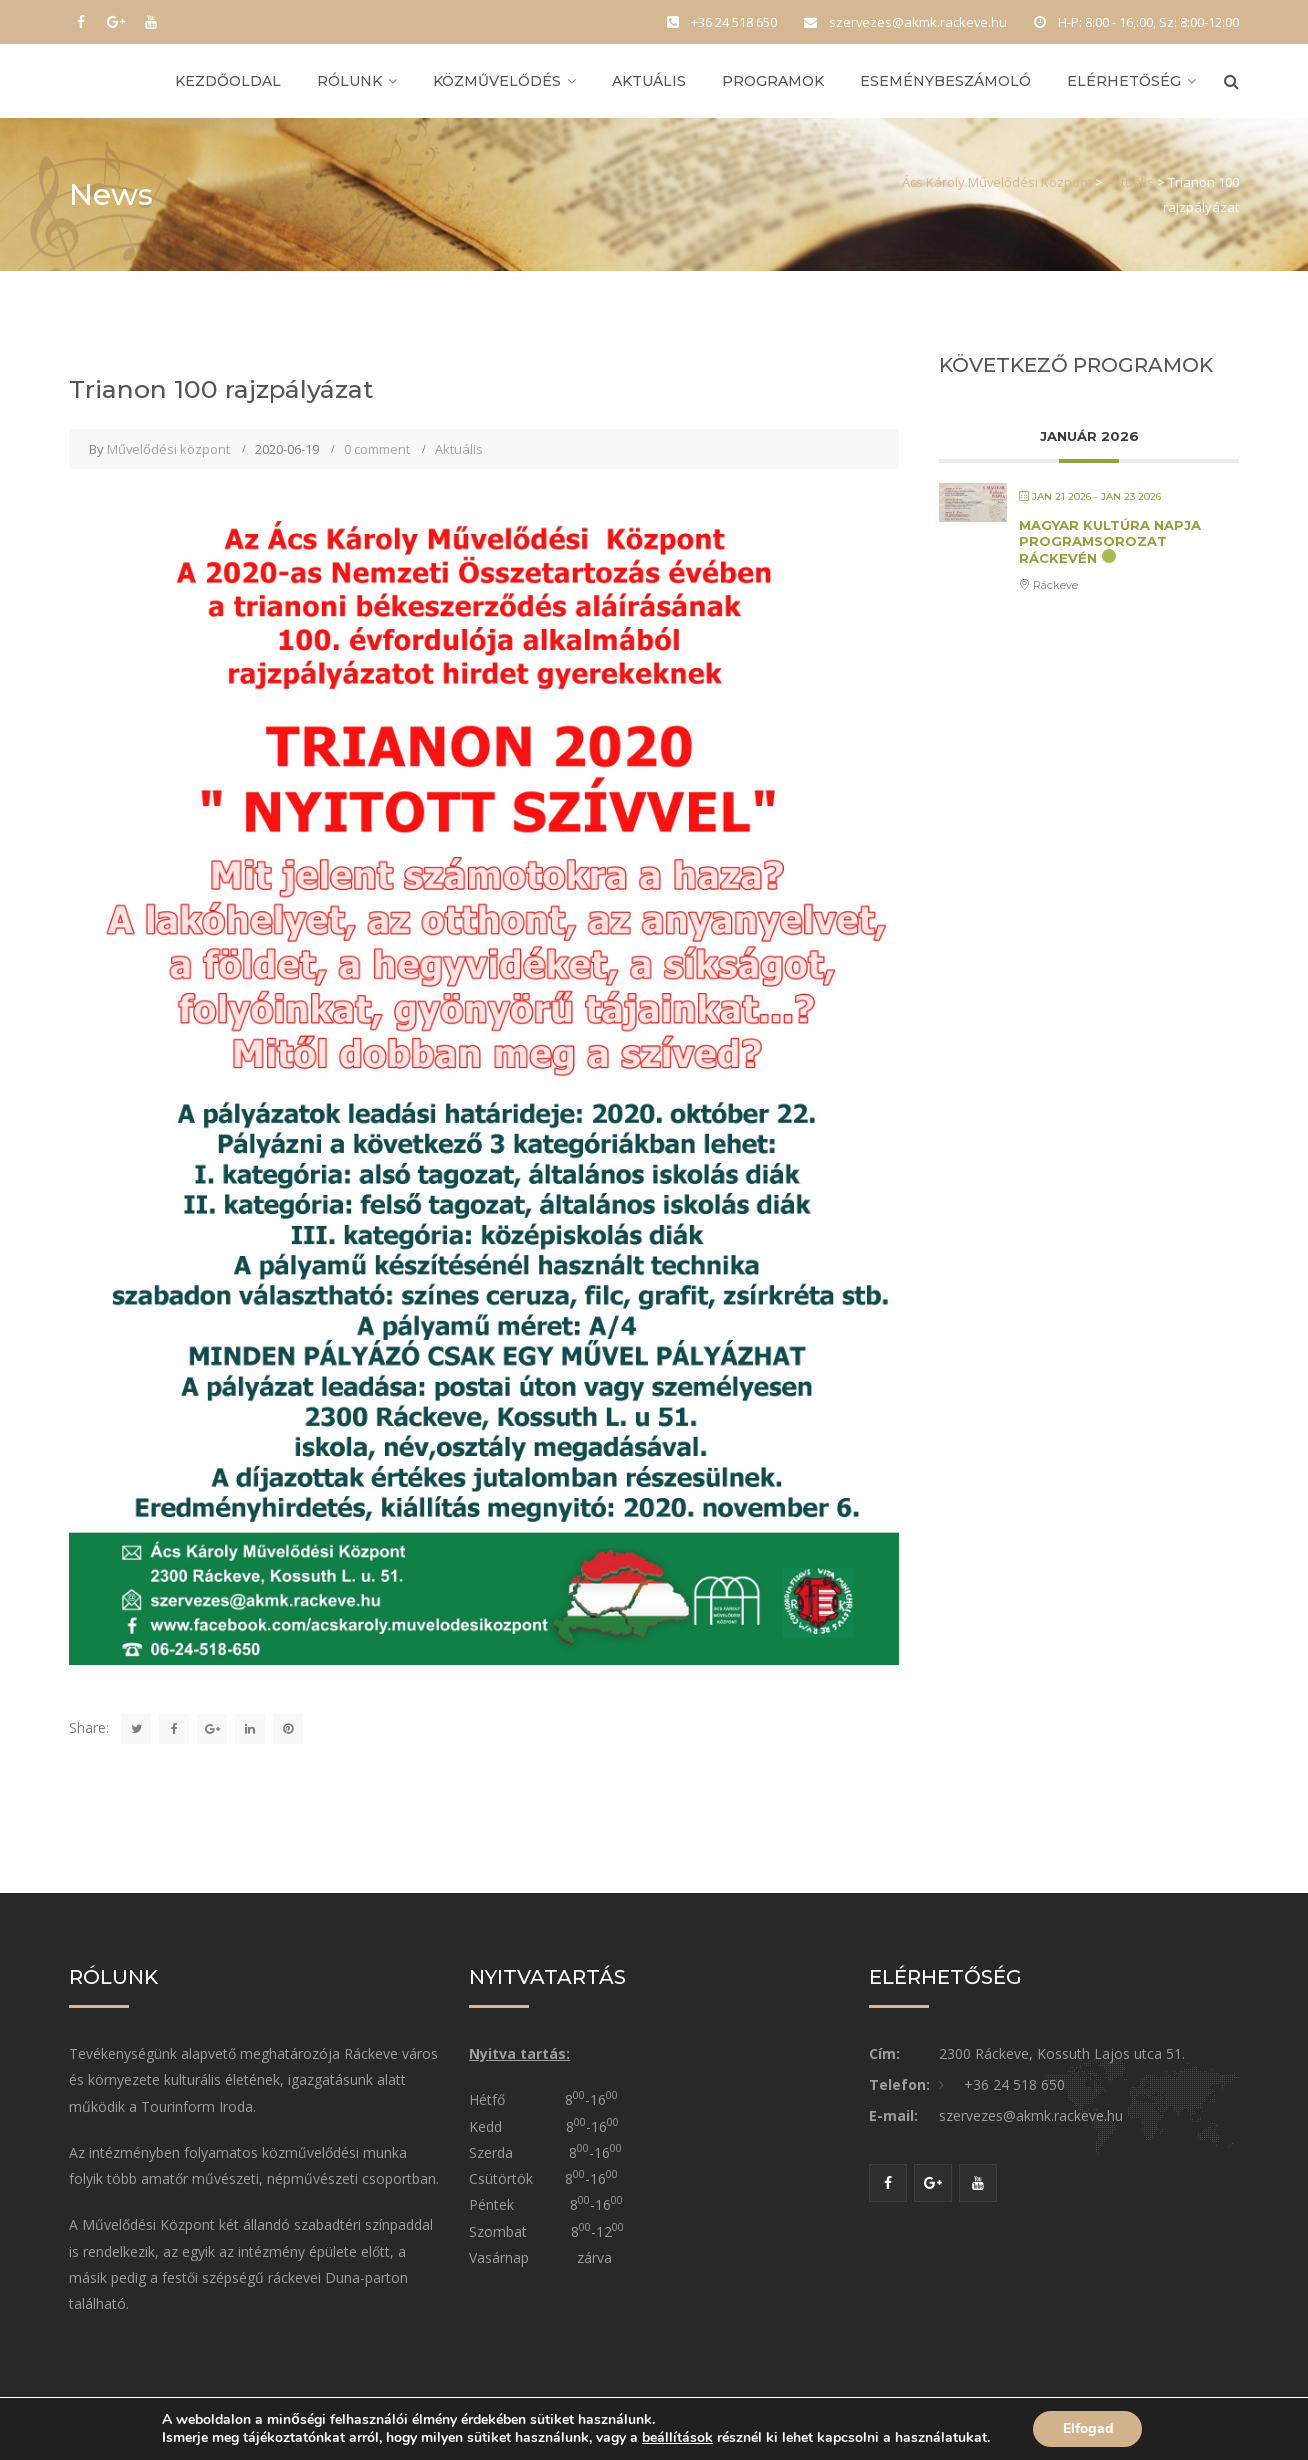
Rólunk (349, 82)
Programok (773, 82)
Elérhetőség (1124, 82)
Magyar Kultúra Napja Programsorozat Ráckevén (1110, 543)
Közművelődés (497, 82)
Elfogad (1087, 2428)
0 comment (377, 451)
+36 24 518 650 (1014, 2086)
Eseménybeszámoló (945, 82)
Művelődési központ (168, 451)
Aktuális (649, 82)
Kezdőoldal (228, 82)
